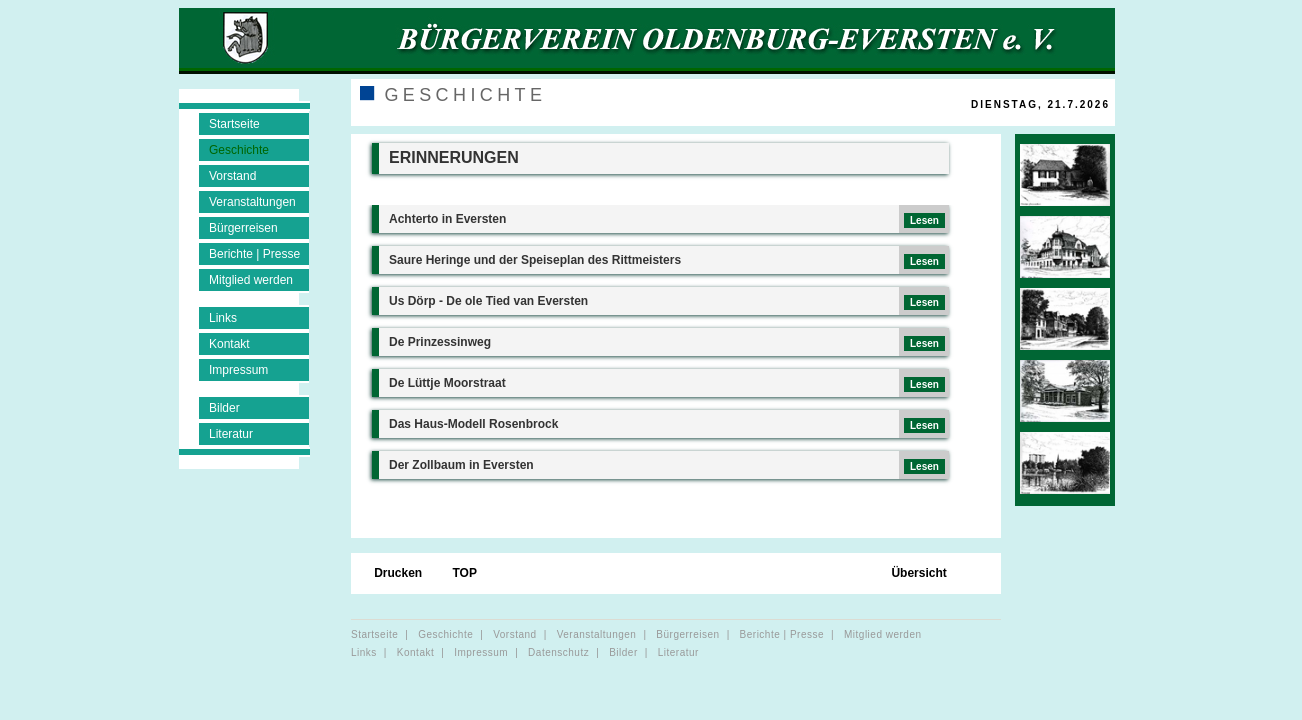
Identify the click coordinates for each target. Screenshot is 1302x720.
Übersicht (918, 574)
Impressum (238, 370)
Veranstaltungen (252, 202)
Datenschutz (558, 652)
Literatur (231, 434)
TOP (466, 574)
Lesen (924, 220)
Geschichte (239, 150)
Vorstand (232, 176)
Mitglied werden (251, 280)
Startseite (234, 124)
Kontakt (229, 344)
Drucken (399, 574)
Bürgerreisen (243, 228)
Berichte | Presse (254, 254)
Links (223, 318)
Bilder (224, 408)
